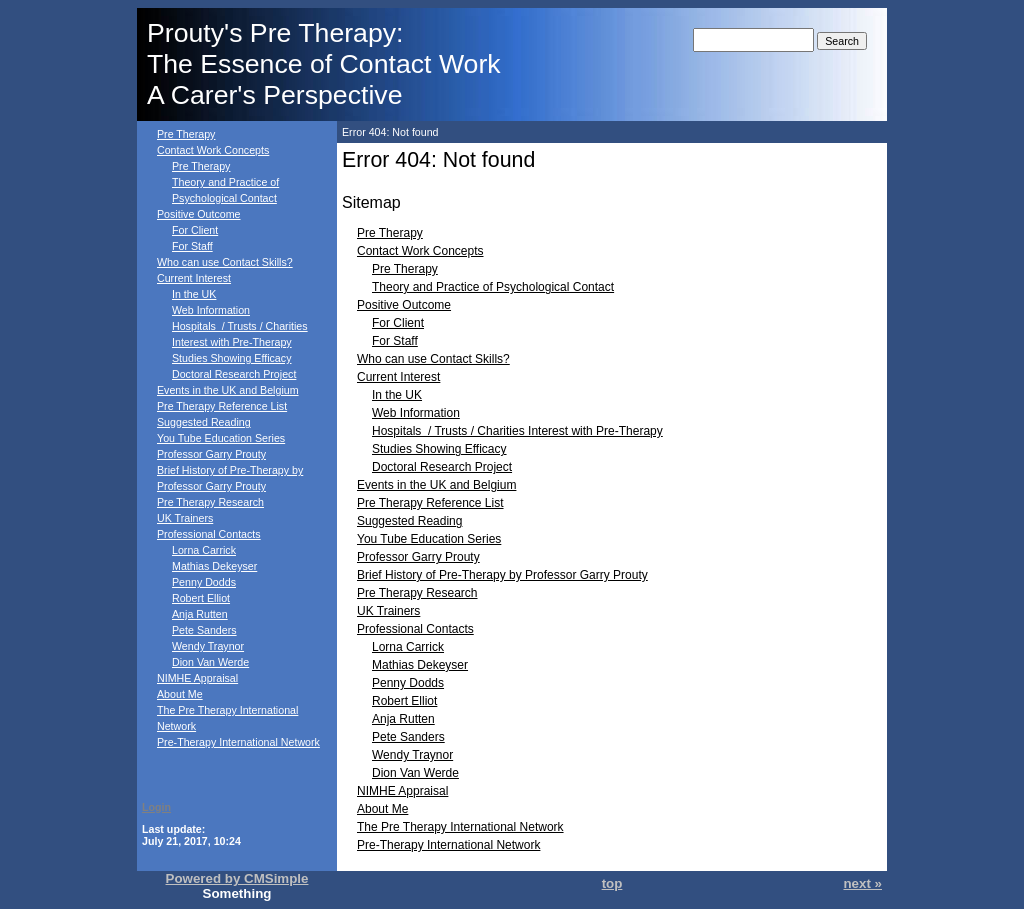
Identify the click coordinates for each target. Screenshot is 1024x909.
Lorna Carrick (204, 550)
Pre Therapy (186, 134)
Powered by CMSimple (237, 878)
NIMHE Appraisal (197, 678)
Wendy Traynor (208, 646)
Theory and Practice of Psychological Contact (493, 287)
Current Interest (194, 278)
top (612, 883)
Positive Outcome (199, 214)
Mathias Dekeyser (214, 566)
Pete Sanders (204, 630)
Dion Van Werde (210, 662)
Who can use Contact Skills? (225, 262)
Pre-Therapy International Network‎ (238, 742)
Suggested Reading (204, 422)
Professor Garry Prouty (211, 454)
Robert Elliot (201, 598)
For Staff (192, 246)
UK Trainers (185, 518)
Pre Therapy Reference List (222, 406)
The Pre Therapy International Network (460, 827)
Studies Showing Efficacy (231, 358)
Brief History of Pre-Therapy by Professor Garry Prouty (502, 575)
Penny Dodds (204, 582)
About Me (180, 694)
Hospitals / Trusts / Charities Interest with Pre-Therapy (517, 431)
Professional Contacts (209, 534)
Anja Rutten (200, 614)
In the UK (194, 294)
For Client (195, 230)
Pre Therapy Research (210, 502)
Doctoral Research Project (234, 374)
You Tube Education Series (221, 438)
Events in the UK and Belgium (228, 390)
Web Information (211, 310)
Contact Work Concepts (213, 150)
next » (862, 883)
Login (156, 807)
